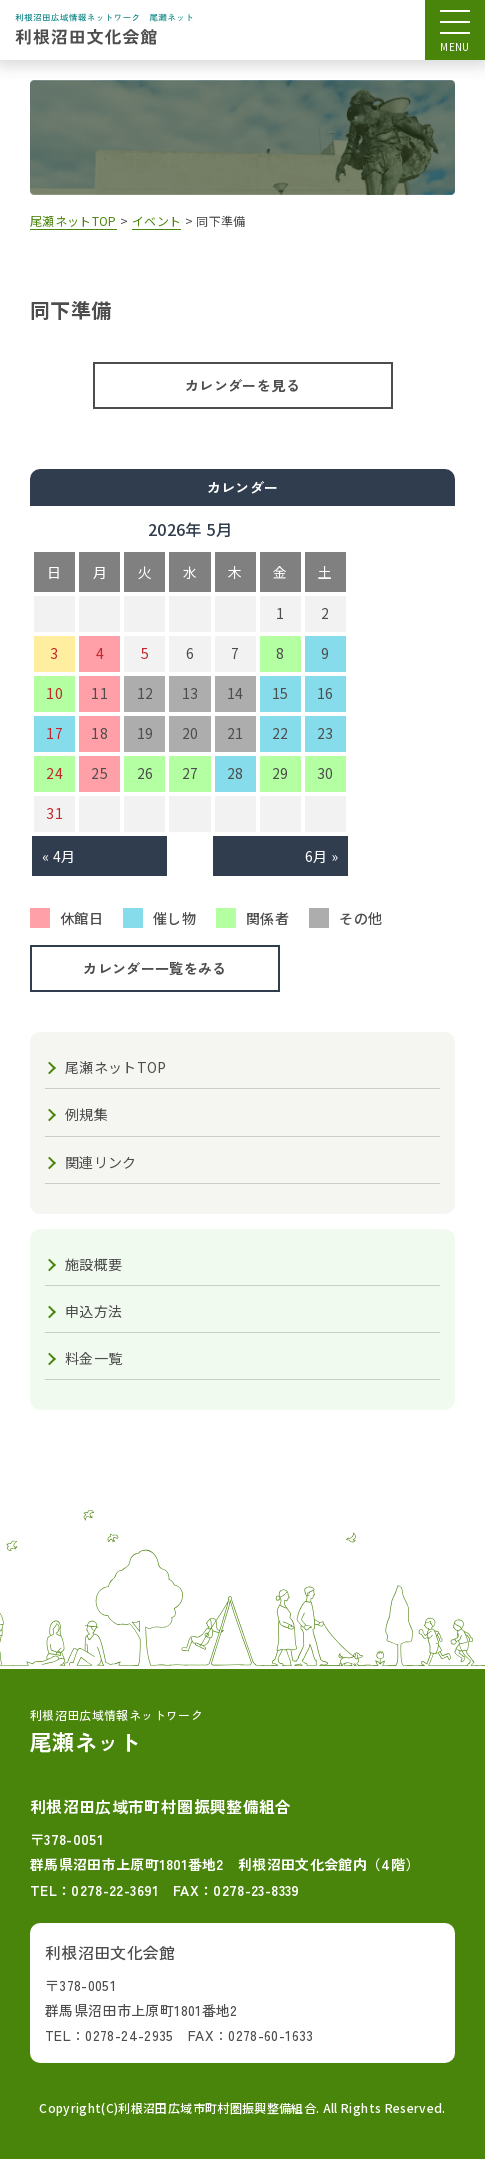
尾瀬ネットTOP (116, 1067)
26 (145, 773)
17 (54, 733)
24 (54, 773)
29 (280, 773)
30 (325, 773)
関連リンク (101, 1162)
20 (190, 733)
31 (54, 813)
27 (190, 773)
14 (235, 693)
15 (280, 693)
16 (325, 693)
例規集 (86, 1114)
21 (235, 733)
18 (99, 733)
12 (145, 693)
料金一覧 (93, 1358)
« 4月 (58, 856)
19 (145, 733)
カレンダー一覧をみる (155, 968)
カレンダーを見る (242, 385)
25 (99, 773)
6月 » (321, 856)
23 (325, 733)
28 (235, 773)
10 (54, 693)
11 (99, 693)
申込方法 (93, 1311)
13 (190, 693)
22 (280, 733)
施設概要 (93, 1264)
